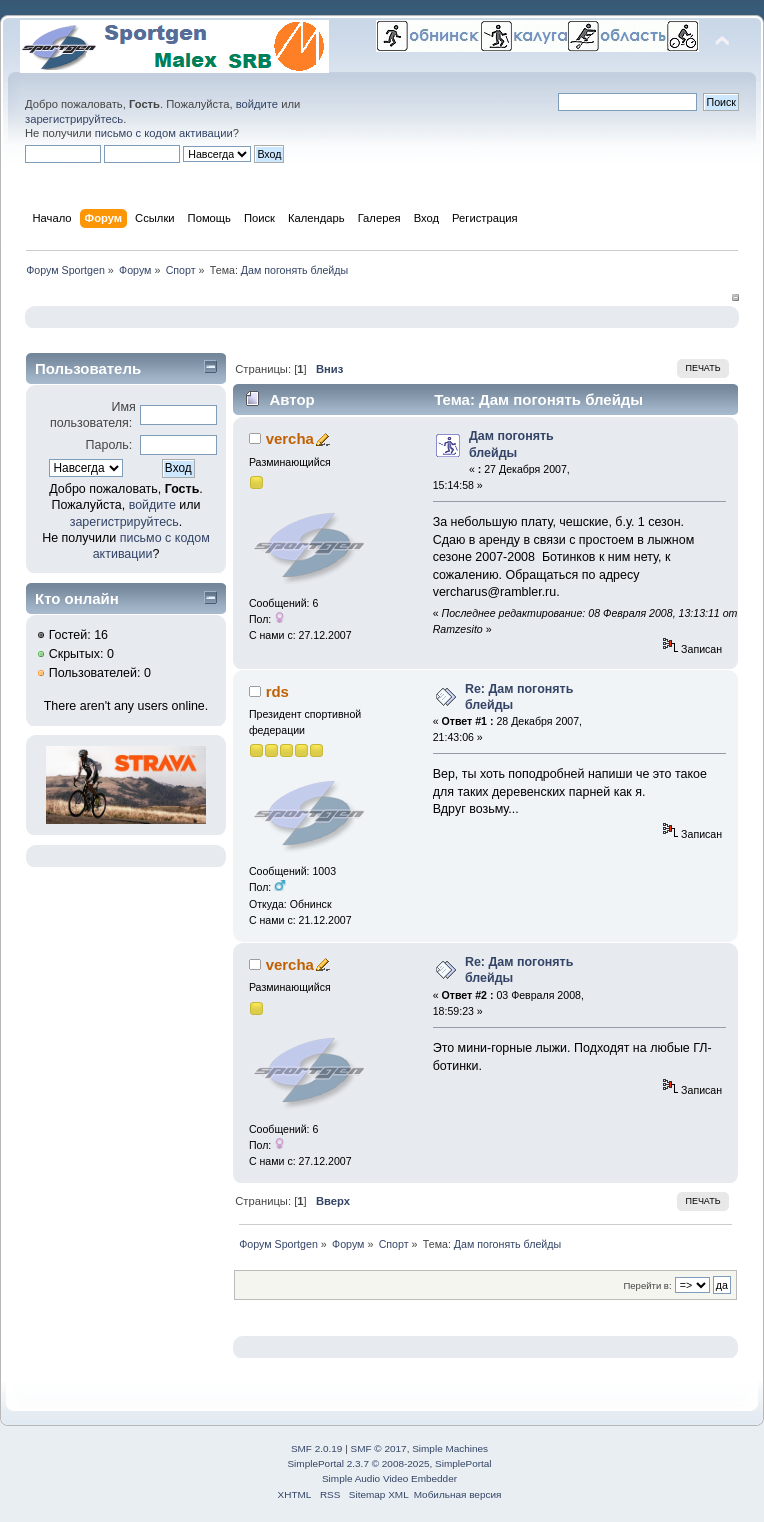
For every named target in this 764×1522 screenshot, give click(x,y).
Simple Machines (450, 1448)
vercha (290, 438)
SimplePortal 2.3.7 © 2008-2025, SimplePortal (389, 1463)
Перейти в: (647, 1285)
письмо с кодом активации (164, 133)
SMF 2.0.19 (317, 1448)
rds (277, 691)
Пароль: (109, 445)
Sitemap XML (379, 1494)
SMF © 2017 (379, 1448)
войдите (257, 104)
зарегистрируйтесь (74, 119)
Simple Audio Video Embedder (389, 1478)
